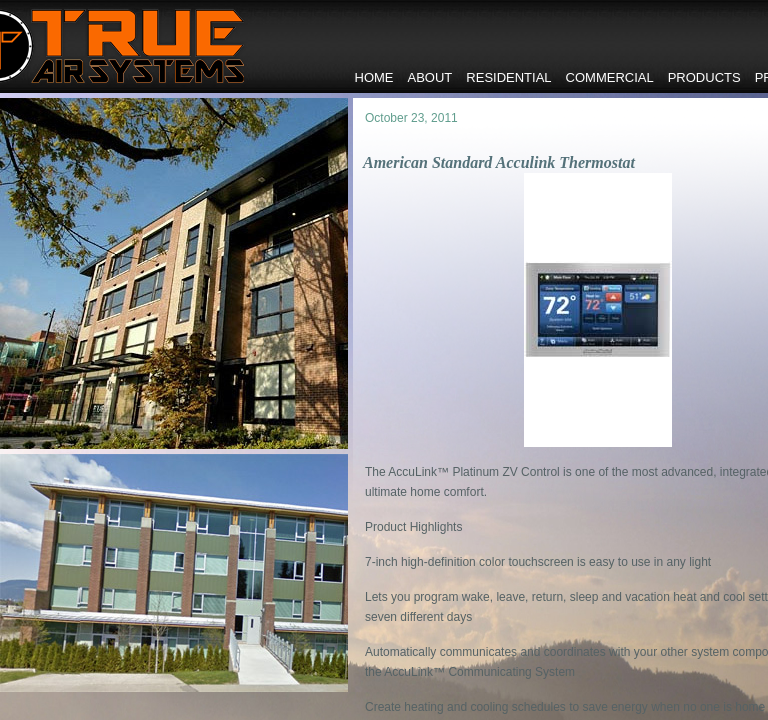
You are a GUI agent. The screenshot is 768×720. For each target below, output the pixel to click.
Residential (508, 77)
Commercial (610, 77)
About (430, 77)
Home (374, 77)
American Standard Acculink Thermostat (499, 162)
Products (704, 77)
